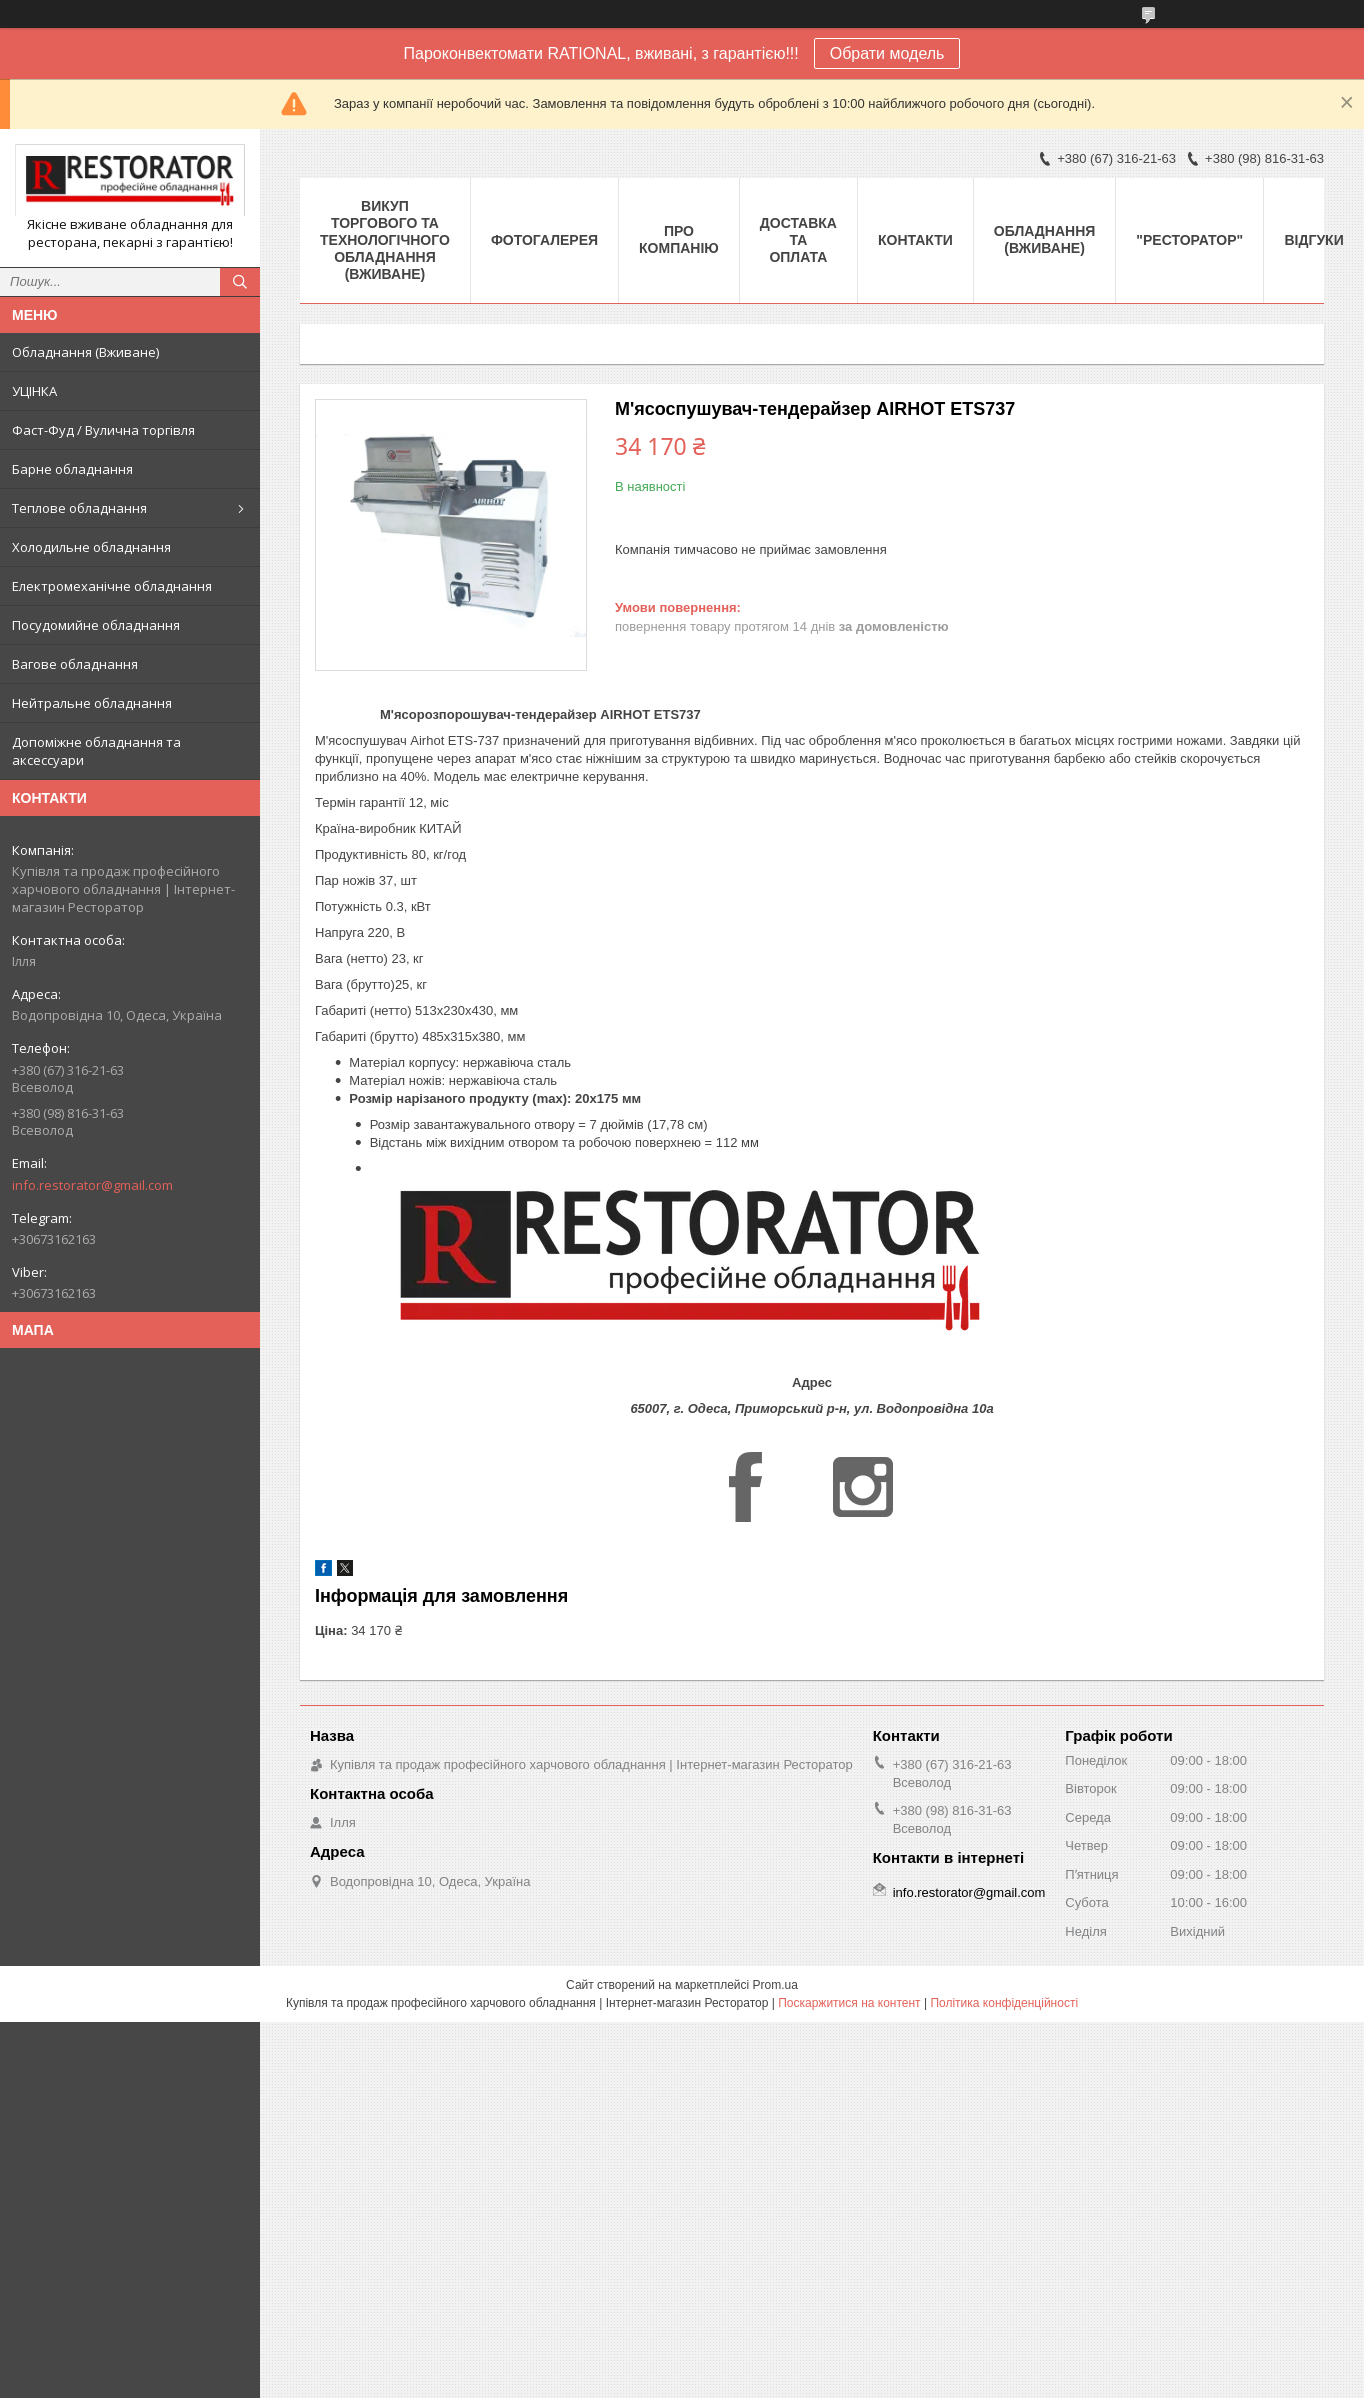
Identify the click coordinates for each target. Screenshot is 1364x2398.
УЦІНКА (34, 391)
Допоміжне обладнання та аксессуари (96, 751)
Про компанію (679, 239)
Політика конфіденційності (1004, 2003)
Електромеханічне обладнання (112, 586)
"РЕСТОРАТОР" (1189, 240)
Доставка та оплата (798, 240)
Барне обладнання (72, 469)
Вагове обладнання (75, 664)
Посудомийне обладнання (96, 625)
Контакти (915, 240)
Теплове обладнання (79, 508)
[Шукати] (240, 282)
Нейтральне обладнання (92, 703)
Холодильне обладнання (91, 547)
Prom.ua (775, 1985)
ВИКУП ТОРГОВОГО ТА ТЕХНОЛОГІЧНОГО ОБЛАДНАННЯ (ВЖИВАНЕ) (385, 240)
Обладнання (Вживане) (85, 352)
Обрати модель (887, 53)
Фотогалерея (544, 240)
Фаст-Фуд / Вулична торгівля (103, 430)
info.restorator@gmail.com (92, 1185)
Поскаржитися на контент (849, 2003)
